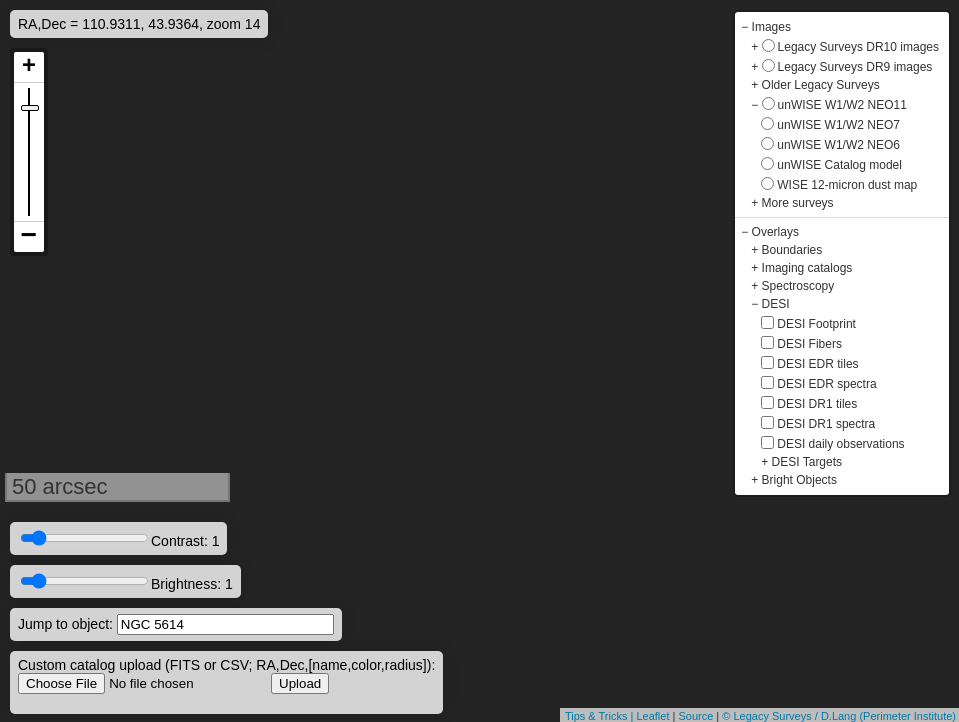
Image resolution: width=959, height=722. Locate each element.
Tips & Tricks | (601, 716)
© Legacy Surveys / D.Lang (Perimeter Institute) (839, 716)
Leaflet (652, 716)
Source (695, 716)
